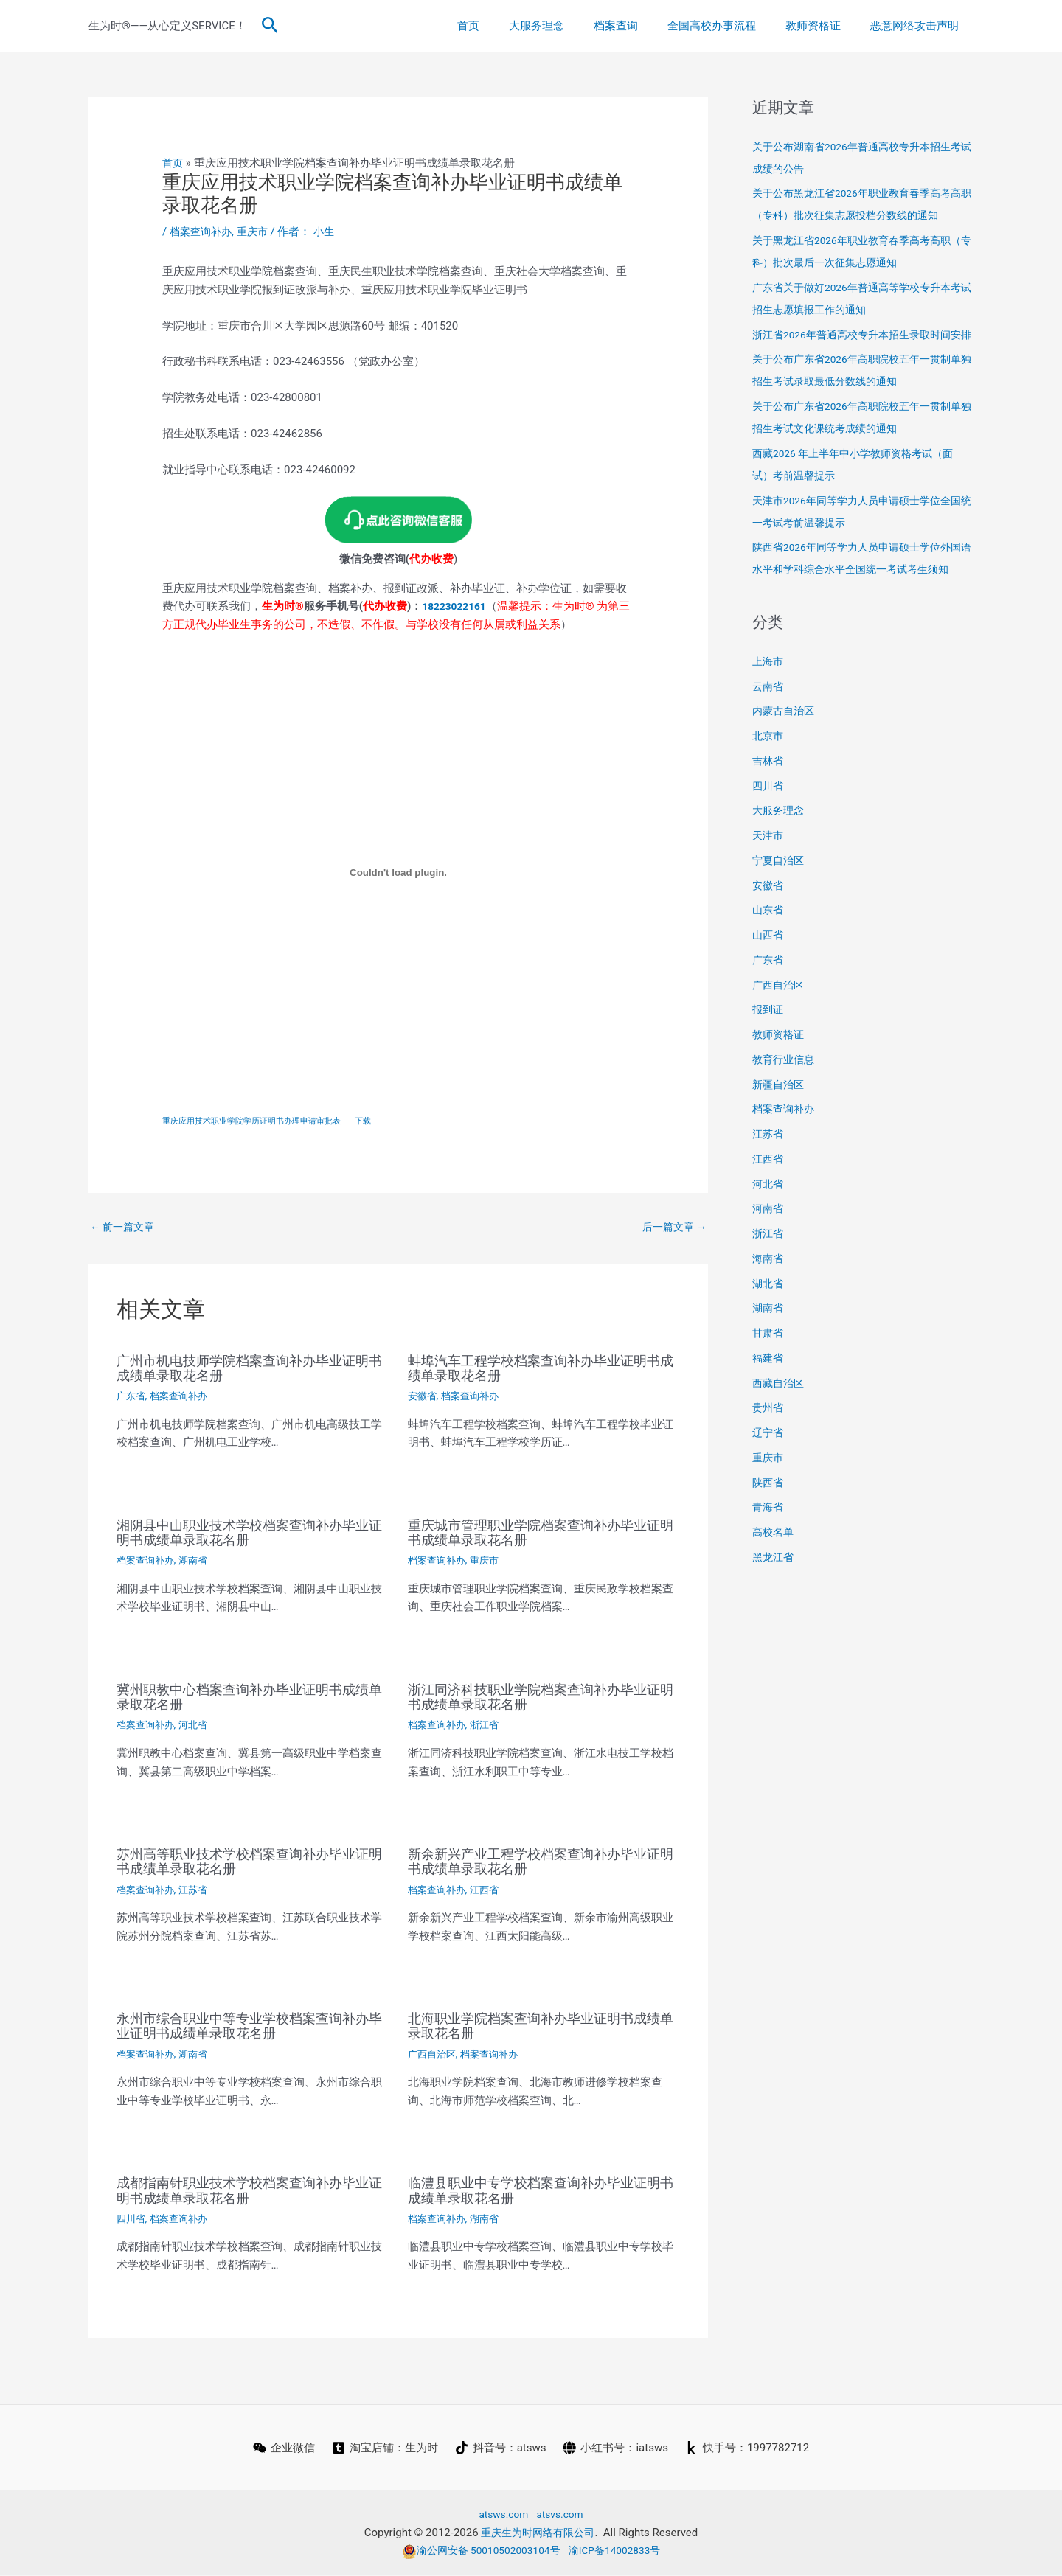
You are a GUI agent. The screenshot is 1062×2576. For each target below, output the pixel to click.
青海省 (768, 1551)
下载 (381, 1122)
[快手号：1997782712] (748, 2449)
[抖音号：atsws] (501, 2449)
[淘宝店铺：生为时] (384, 2449)
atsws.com (501, 2515)
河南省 (768, 1252)
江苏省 (198, 1892)
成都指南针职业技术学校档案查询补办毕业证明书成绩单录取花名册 (249, 2192)
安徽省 (423, 1399)
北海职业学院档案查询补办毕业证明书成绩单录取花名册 (540, 2027)
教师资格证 (824, 25)
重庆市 (257, 231)
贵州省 (768, 1451)
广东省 (132, 1399)
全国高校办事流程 (730, 25)
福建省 (768, 1402)
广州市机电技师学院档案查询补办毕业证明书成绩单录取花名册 (249, 1371)
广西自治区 (433, 2055)
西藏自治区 (780, 1427)
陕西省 (768, 1527)
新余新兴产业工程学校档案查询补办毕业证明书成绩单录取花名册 (540, 1864)
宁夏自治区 (780, 904)
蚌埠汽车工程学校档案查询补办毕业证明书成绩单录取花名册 (540, 1371)
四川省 (132, 2220)
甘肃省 (768, 1377)
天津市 (768, 879)
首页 (509, 25)
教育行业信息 (785, 1103)
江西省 (489, 1892)
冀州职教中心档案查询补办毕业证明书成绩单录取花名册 (249, 1699)
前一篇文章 (124, 1229)
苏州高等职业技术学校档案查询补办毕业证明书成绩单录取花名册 (249, 1864)
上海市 (768, 705)
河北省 (198, 1727)
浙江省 (489, 1727)
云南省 (768, 730)
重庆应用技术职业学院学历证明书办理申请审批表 (259, 1122)
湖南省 (198, 1563)
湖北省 (768, 1327)
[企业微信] (282, 2449)
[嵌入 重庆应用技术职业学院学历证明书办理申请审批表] (398, 872)
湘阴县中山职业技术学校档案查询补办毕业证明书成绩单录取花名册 (249, 1535)
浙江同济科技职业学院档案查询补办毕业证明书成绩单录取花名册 (540, 1699)
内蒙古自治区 (785, 755)
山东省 (768, 954)
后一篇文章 (672, 1229)
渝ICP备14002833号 (621, 2551)
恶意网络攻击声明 (918, 25)
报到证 (768, 1053)
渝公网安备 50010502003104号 (477, 2551)
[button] (270, 25)
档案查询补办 (203, 231)
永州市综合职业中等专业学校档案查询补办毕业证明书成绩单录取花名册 (249, 2027)
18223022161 (457, 605)
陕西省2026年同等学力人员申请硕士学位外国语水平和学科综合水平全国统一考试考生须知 (863, 591)
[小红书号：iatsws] (616, 2449)
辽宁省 (768, 1476)
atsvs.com (562, 2515)
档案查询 (642, 25)
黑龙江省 (774, 1601)
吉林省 (768, 805)
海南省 (768, 1302)
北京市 (768, 780)
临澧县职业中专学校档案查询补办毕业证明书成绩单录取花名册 (540, 2192)
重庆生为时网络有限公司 (538, 2534)
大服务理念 (569, 25)
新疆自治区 (780, 1128)
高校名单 (774, 1576)
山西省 (768, 979)
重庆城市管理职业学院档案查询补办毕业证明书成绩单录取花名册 (540, 1535)
